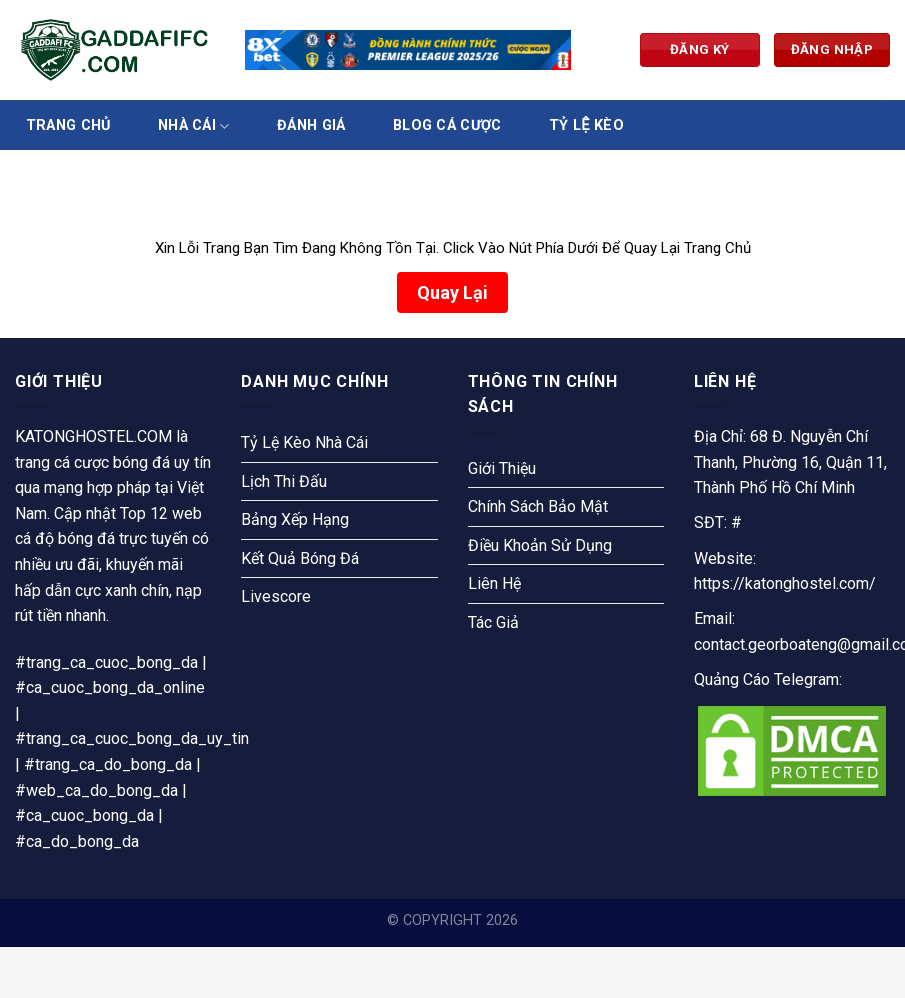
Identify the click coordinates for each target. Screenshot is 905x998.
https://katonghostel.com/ (785, 583)
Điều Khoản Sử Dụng (540, 545)
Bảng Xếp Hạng (295, 519)
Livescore (276, 596)
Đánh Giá (311, 126)
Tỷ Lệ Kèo (586, 126)
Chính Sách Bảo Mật (538, 506)
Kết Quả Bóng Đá (300, 558)
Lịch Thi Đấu (284, 481)
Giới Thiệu (502, 468)
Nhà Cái (194, 126)
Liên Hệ (494, 583)
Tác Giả (493, 622)
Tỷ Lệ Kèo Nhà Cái (304, 442)
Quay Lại (452, 292)
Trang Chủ (68, 126)
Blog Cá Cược (447, 126)
